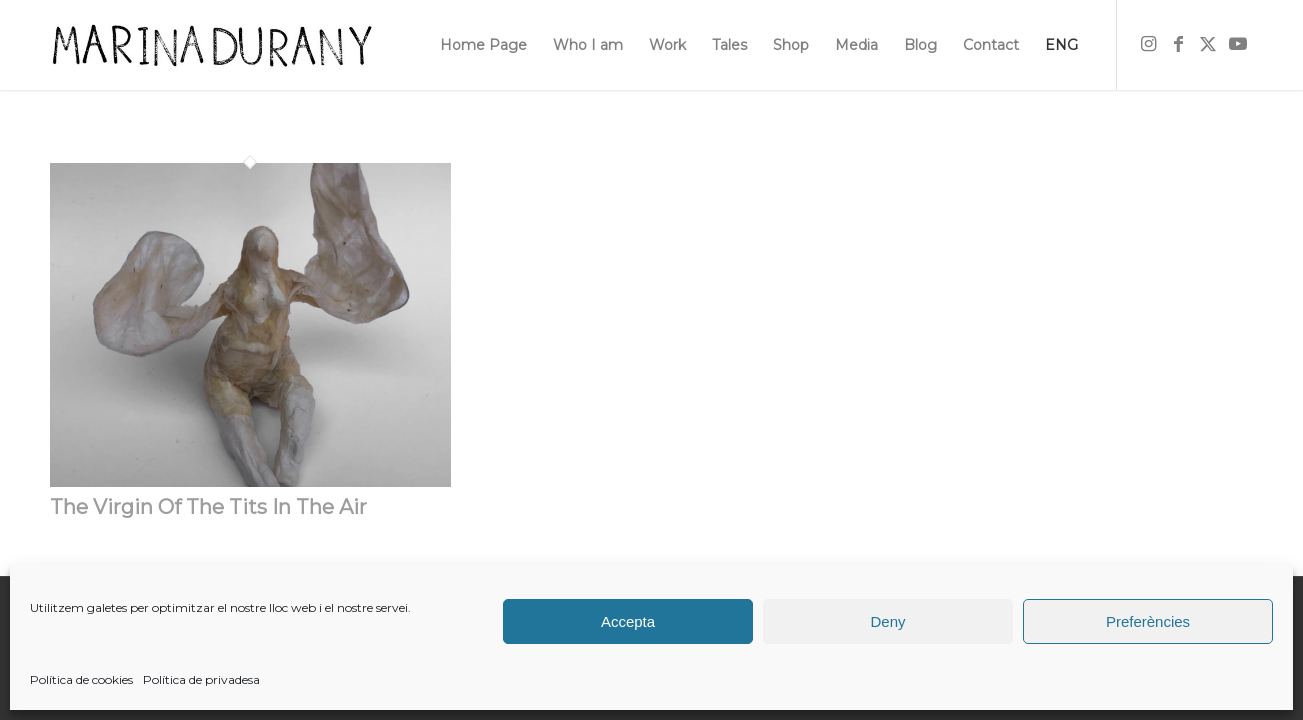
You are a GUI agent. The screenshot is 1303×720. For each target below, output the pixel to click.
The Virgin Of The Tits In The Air (208, 507)
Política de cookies (81, 679)
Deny (887, 621)
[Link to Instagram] (1148, 44)
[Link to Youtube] (1238, 44)
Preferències (1148, 621)
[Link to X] (1208, 44)
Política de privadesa (201, 679)
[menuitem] (483, 45)
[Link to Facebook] (1178, 44)
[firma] (211, 45)
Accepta (628, 621)
